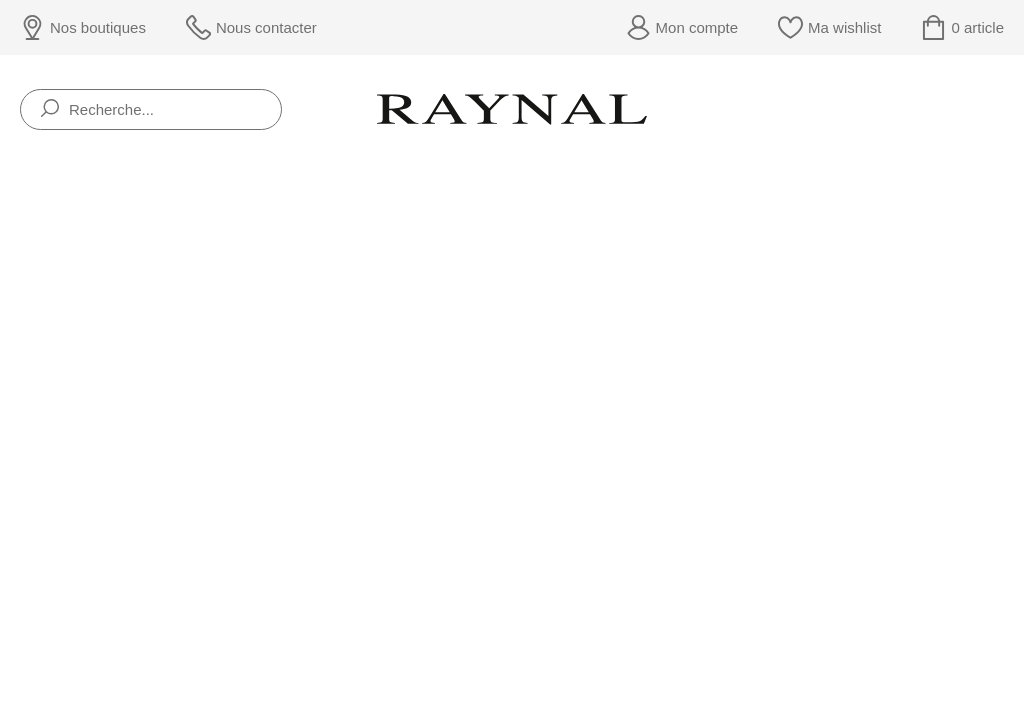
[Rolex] (1000, 109)
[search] (50, 109)
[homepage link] (512, 109)
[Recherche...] (151, 109)
